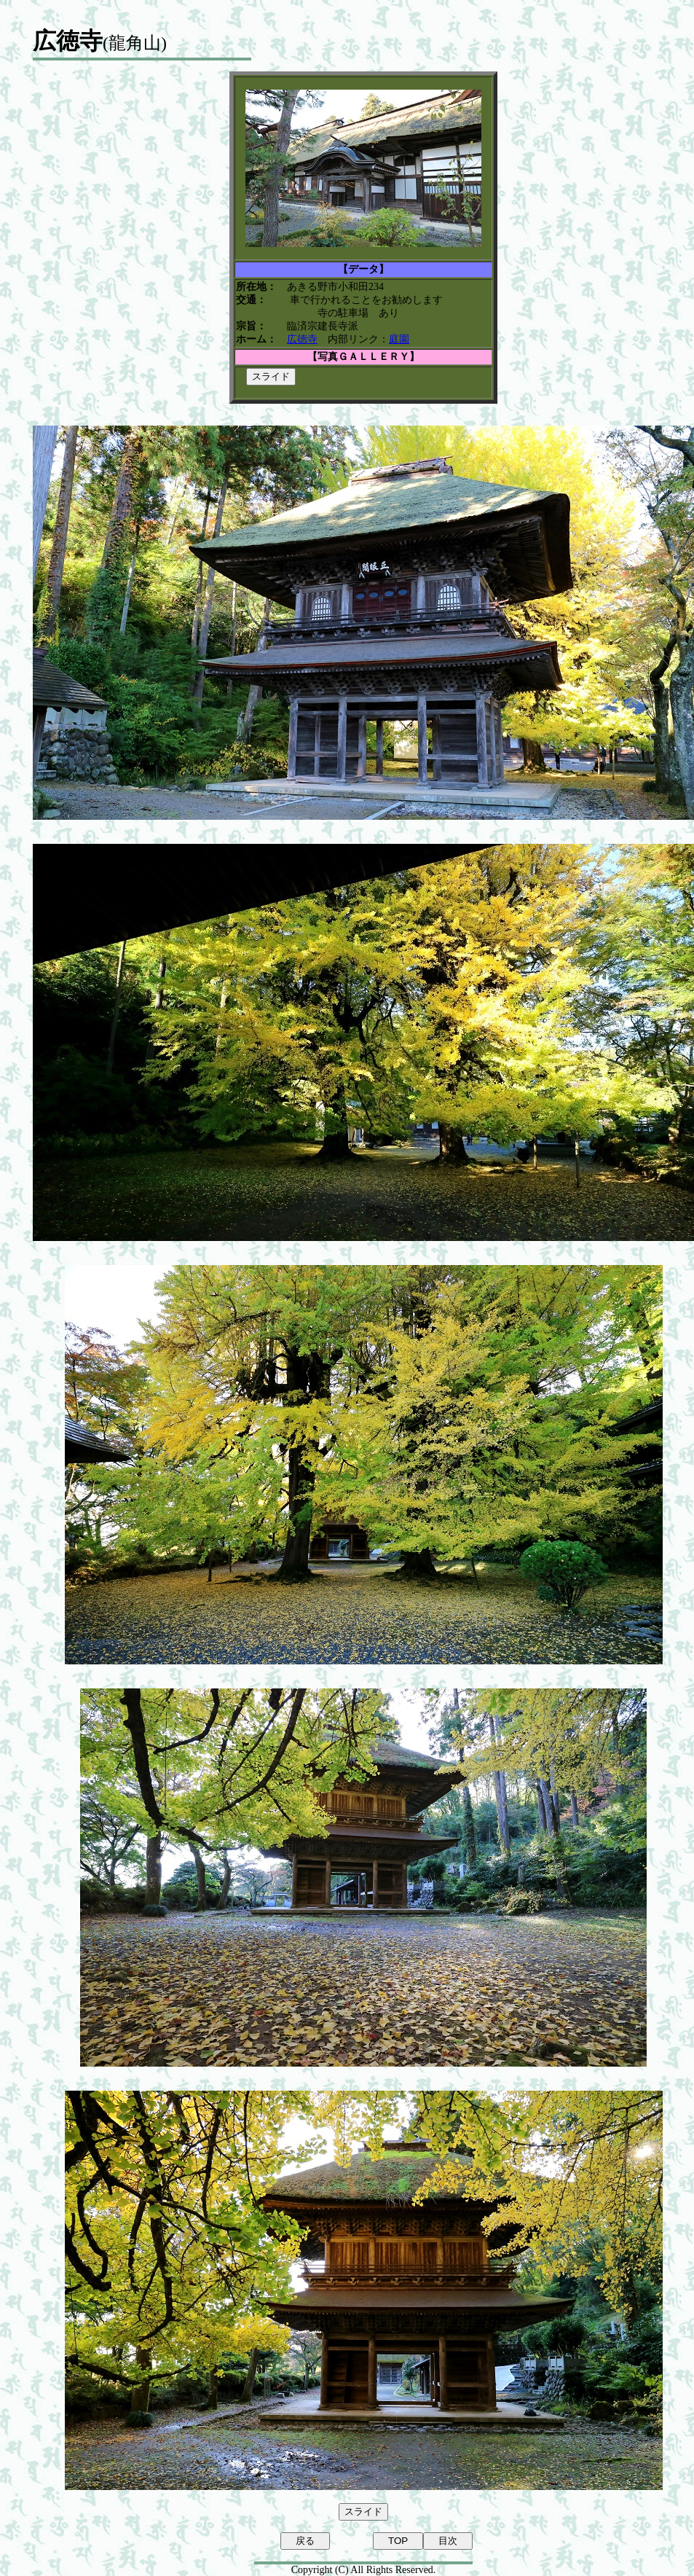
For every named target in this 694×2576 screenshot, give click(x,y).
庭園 (399, 339)
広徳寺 (302, 339)
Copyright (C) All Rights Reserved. (363, 2569)
